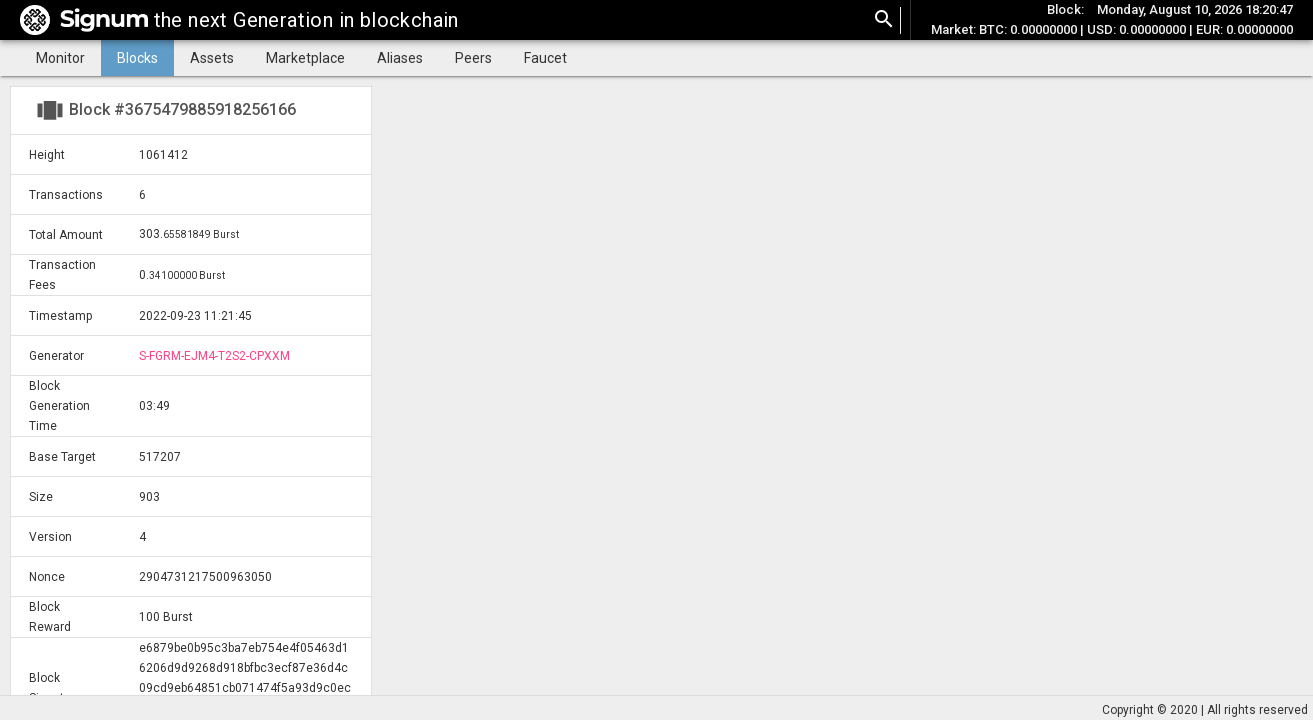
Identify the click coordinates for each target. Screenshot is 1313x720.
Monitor (60, 58)
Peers (473, 58)
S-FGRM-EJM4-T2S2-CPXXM (214, 356)
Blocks (137, 58)
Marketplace (305, 58)
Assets (212, 58)
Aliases (400, 58)
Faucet (545, 58)
